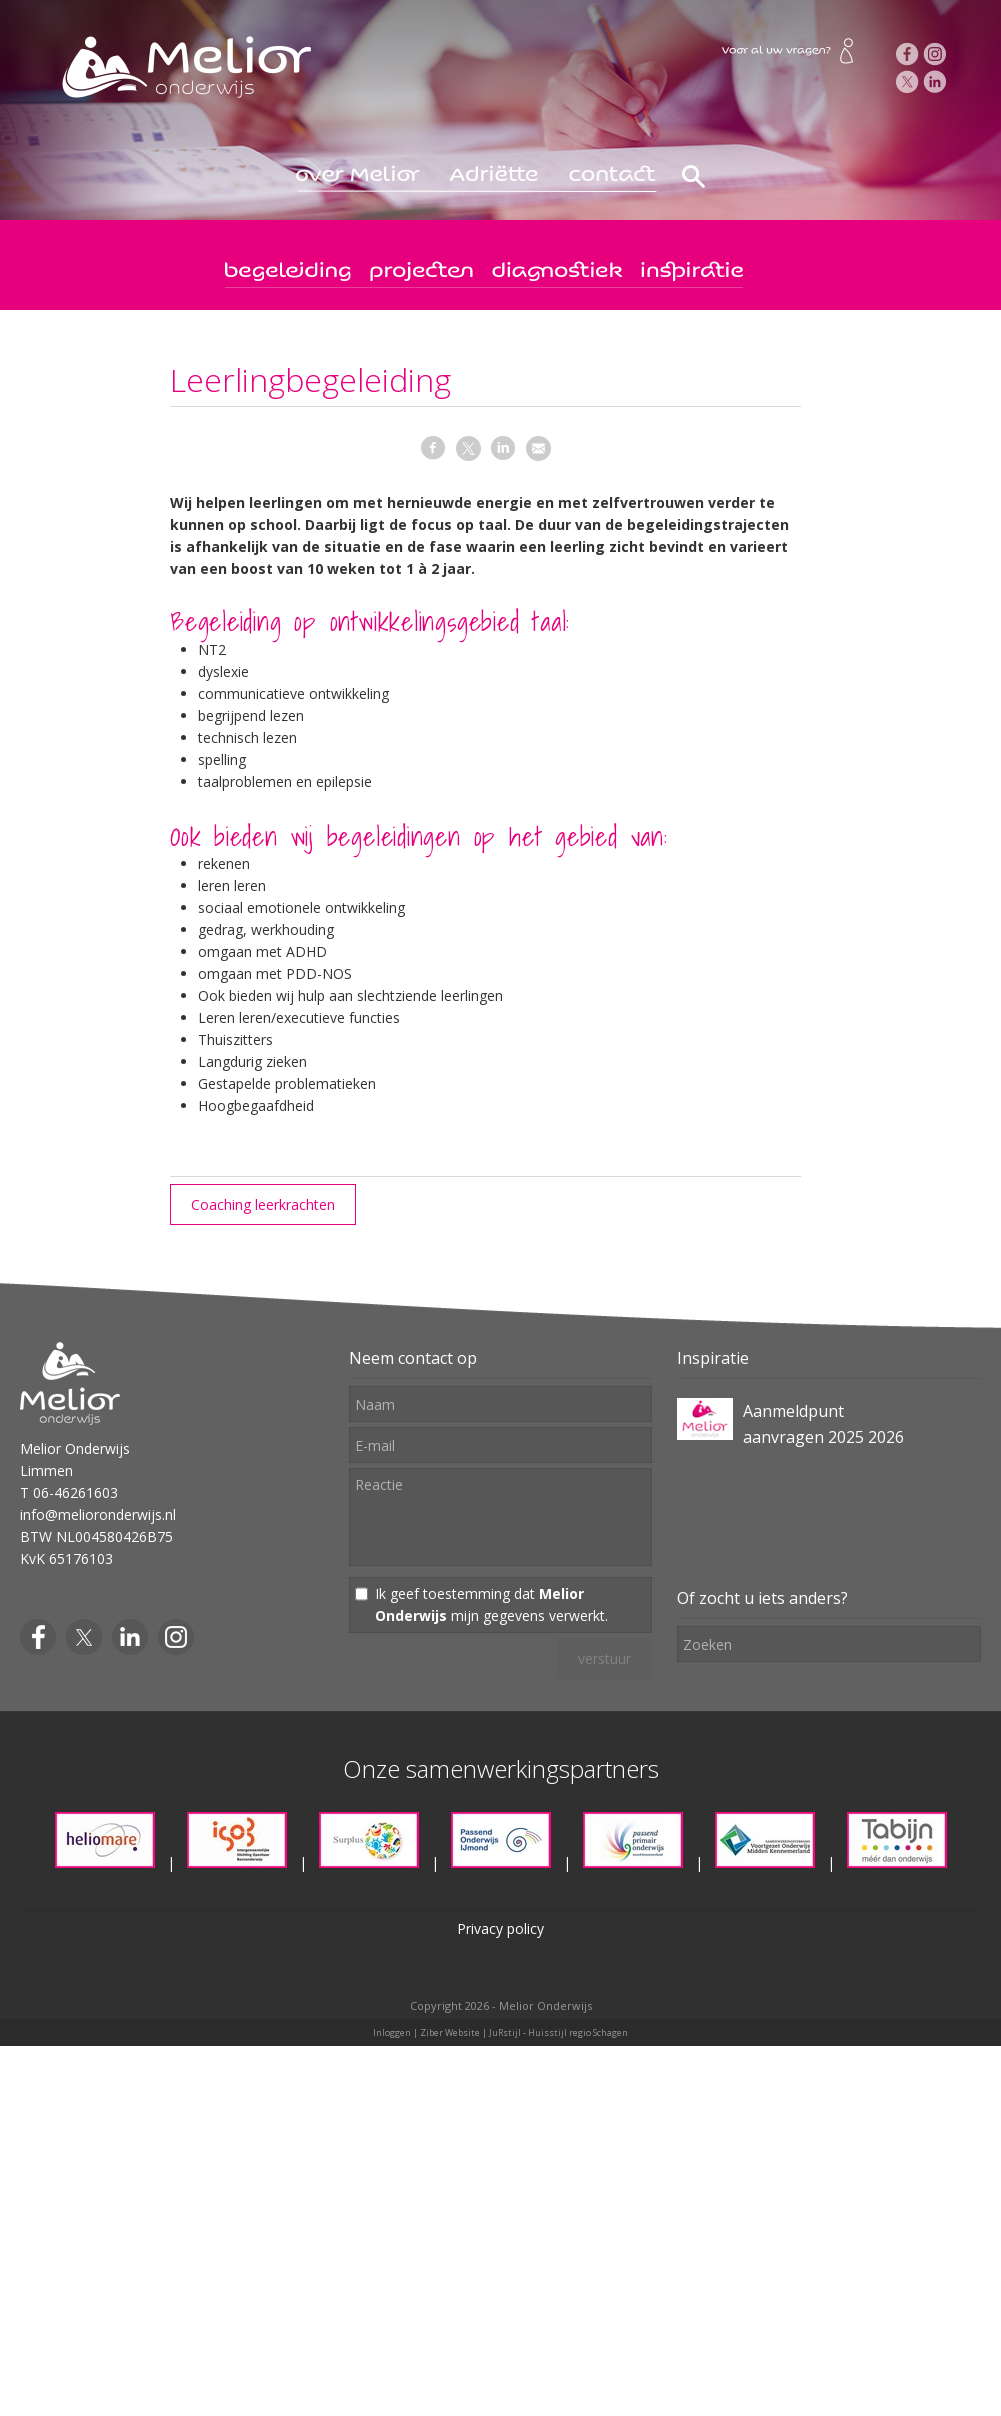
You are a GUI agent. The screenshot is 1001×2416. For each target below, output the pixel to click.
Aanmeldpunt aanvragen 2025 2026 (823, 1424)
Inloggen (392, 2032)
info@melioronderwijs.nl (98, 1514)
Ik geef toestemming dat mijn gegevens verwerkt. (491, 1604)
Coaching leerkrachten (263, 1204)
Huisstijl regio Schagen (578, 2032)
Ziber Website (450, 2032)
